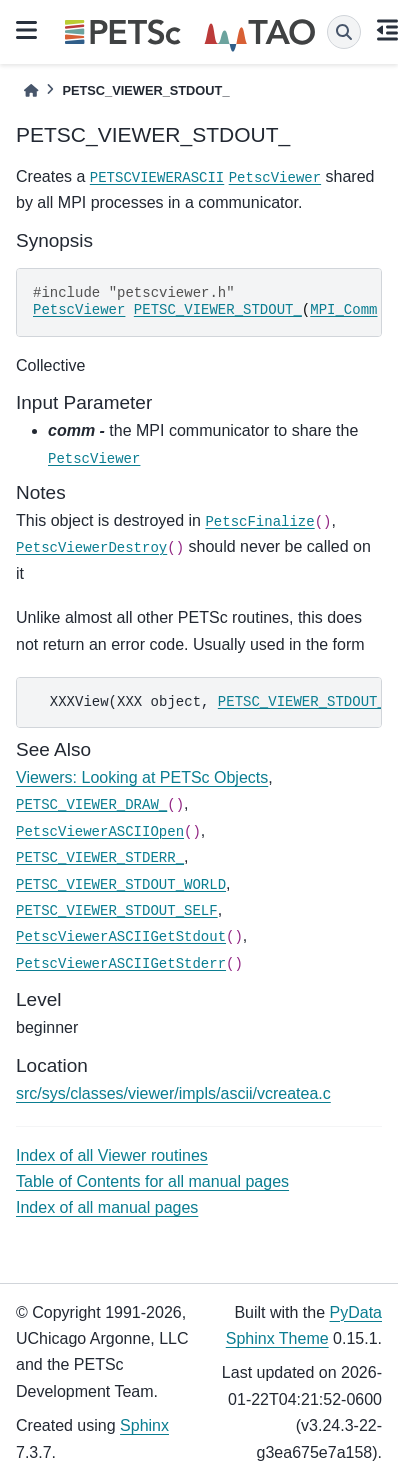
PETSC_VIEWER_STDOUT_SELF (117, 911)
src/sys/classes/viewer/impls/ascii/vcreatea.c (173, 1093)
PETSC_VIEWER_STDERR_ (100, 858)
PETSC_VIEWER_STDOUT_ (218, 310)
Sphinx (144, 1425)
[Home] (31, 90)
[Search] (344, 32)
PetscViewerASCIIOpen (100, 832)
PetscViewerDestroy (91, 548)
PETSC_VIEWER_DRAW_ (91, 805)
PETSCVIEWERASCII (157, 178)
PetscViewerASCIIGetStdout (121, 937)
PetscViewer (275, 178)
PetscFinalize (259, 522)
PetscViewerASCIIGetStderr (121, 964)
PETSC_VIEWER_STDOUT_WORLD (121, 885)
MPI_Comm (343, 310)
